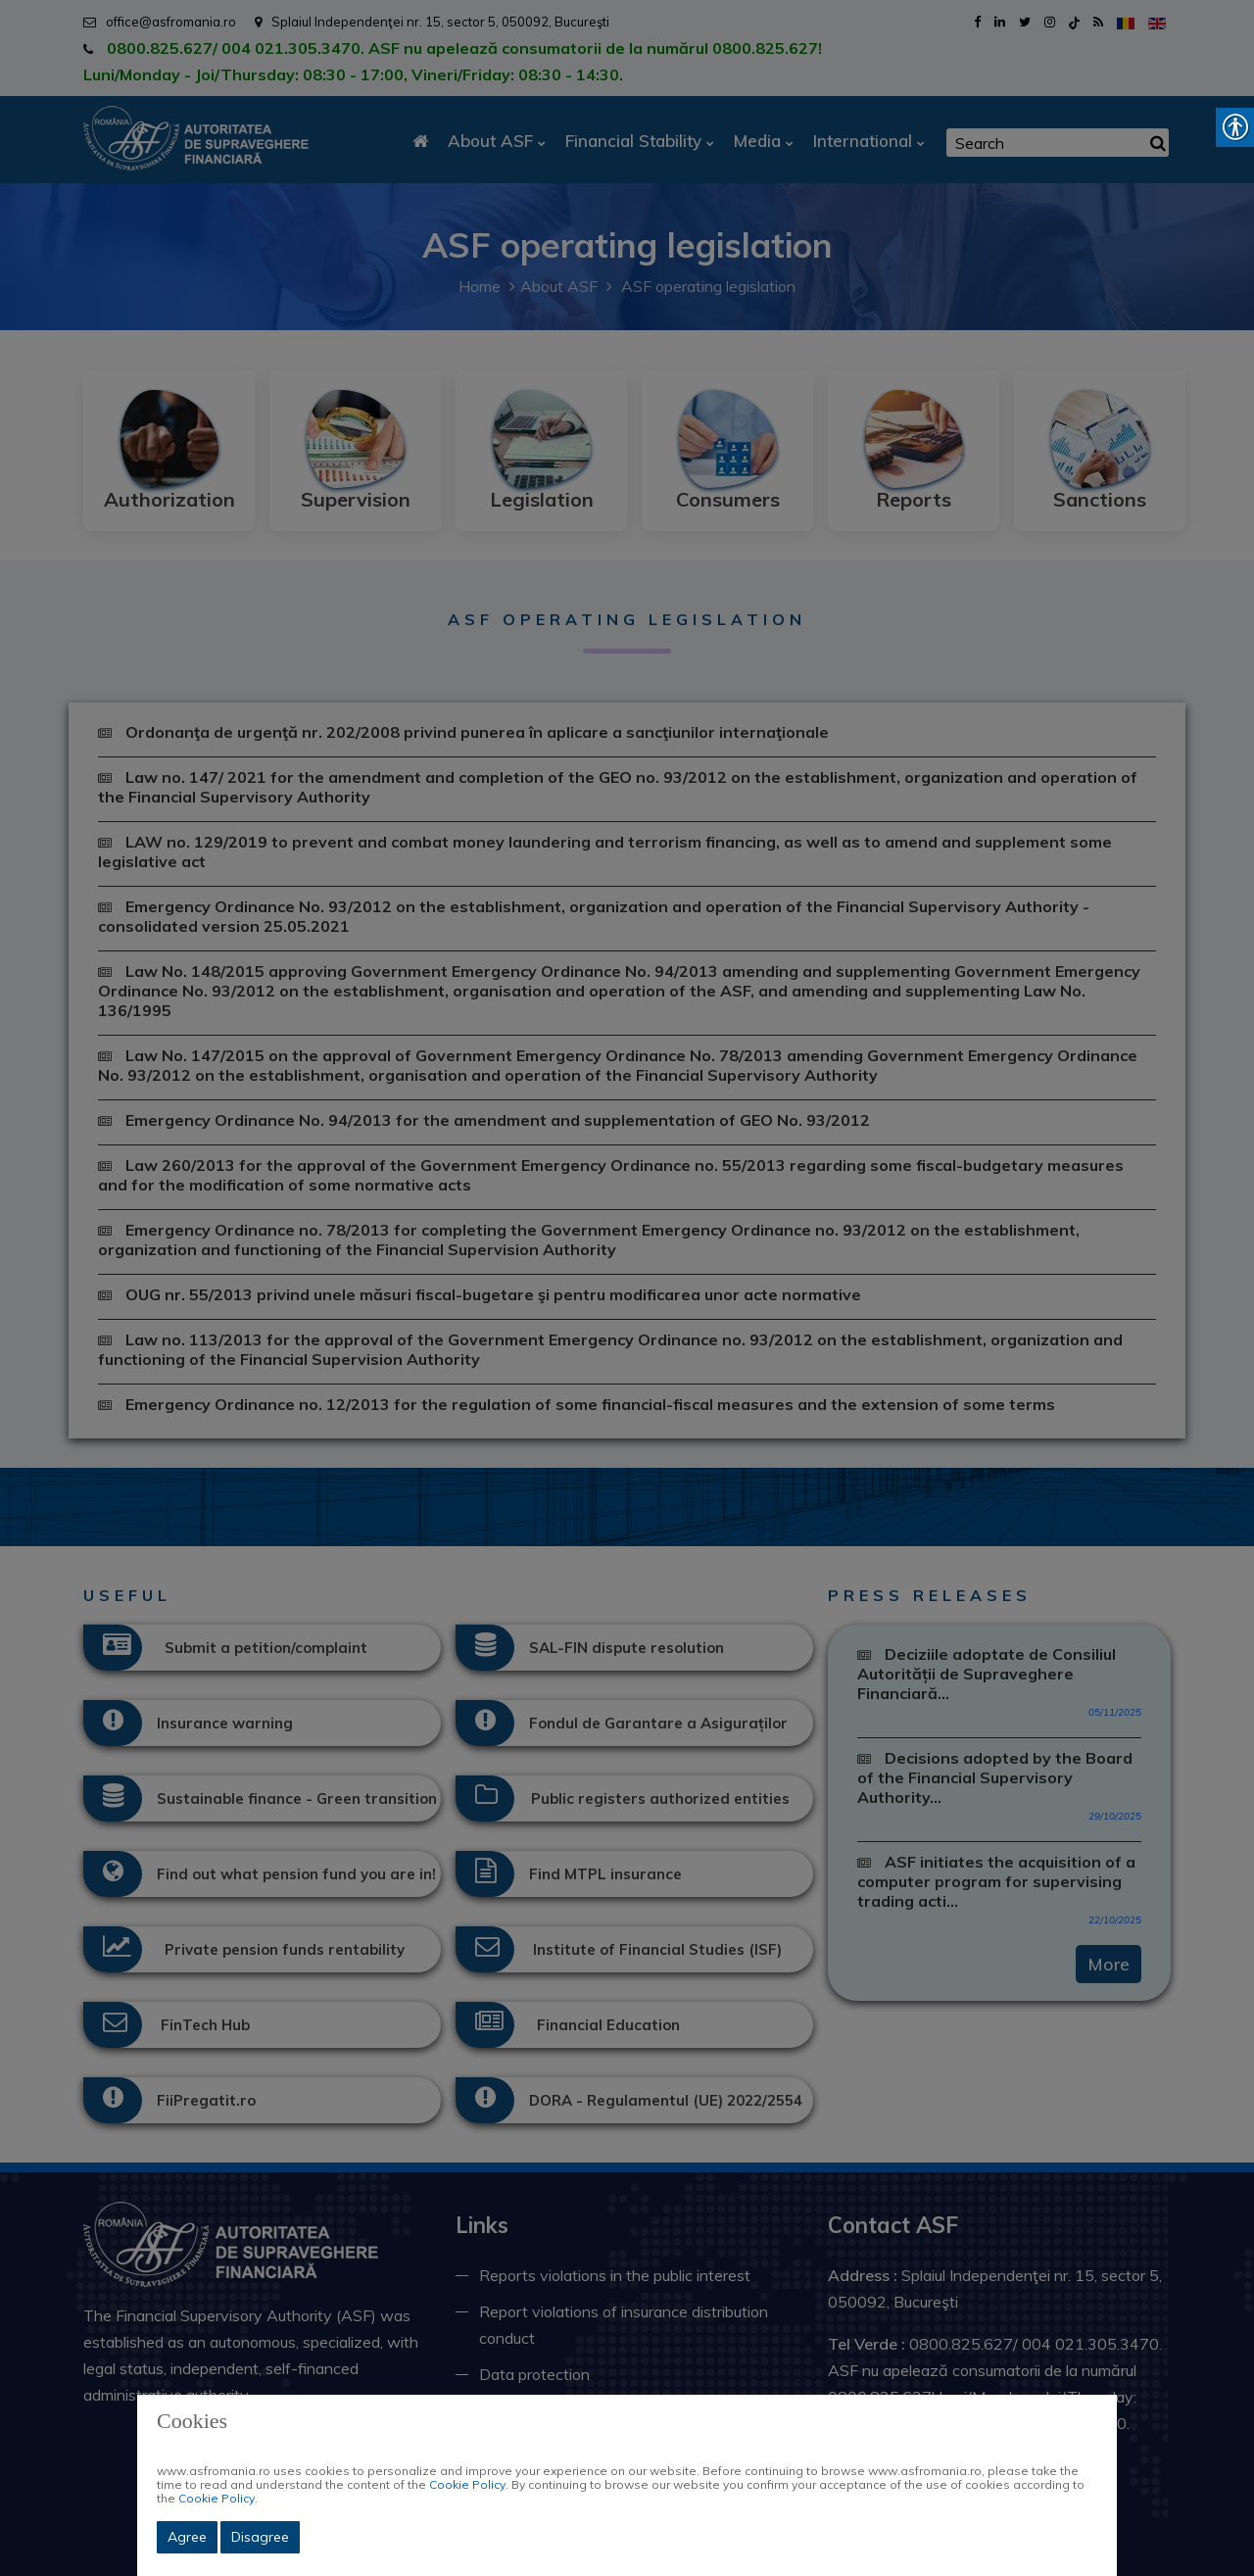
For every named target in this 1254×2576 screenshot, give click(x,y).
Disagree (260, 2537)
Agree (187, 2537)
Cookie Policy (467, 2484)
